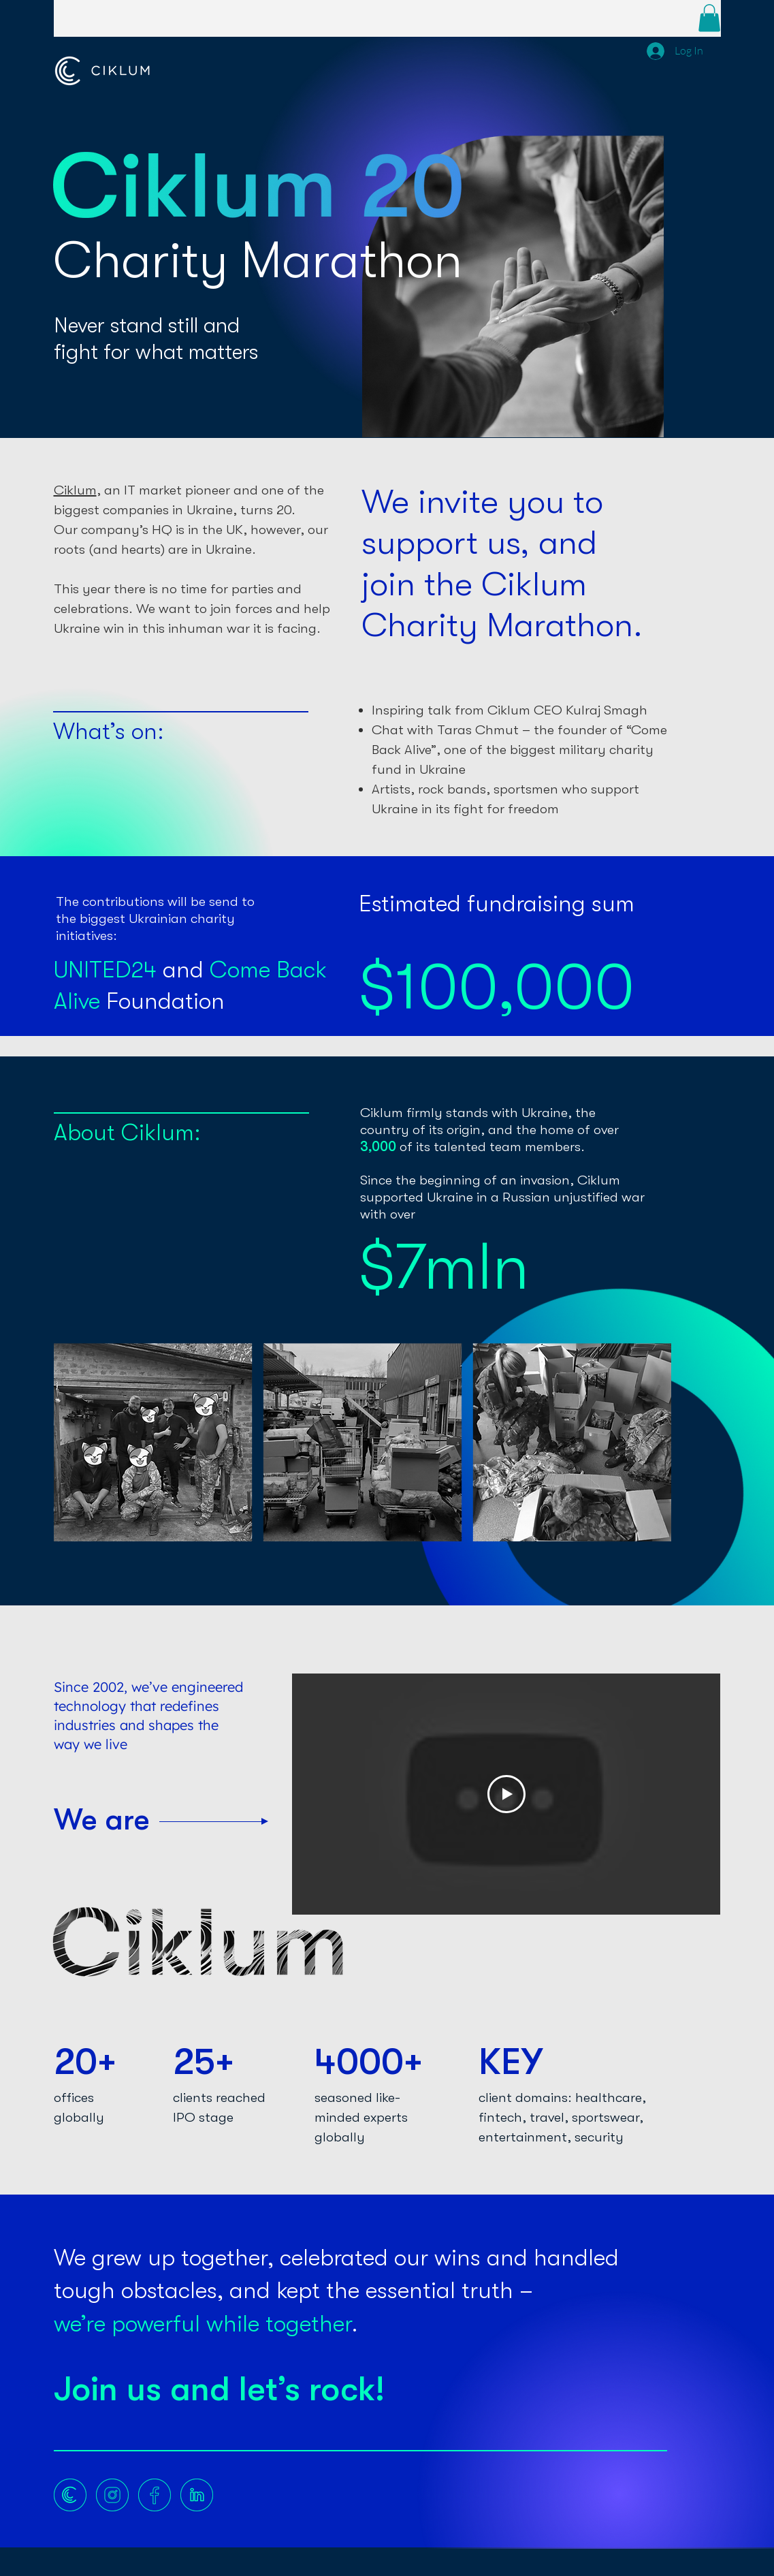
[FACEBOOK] (154, 2495)
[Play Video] (506, 1794)
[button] (709, 18)
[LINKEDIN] (196, 2495)
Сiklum (75, 490)
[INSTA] (112, 2495)
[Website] (70, 2495)
